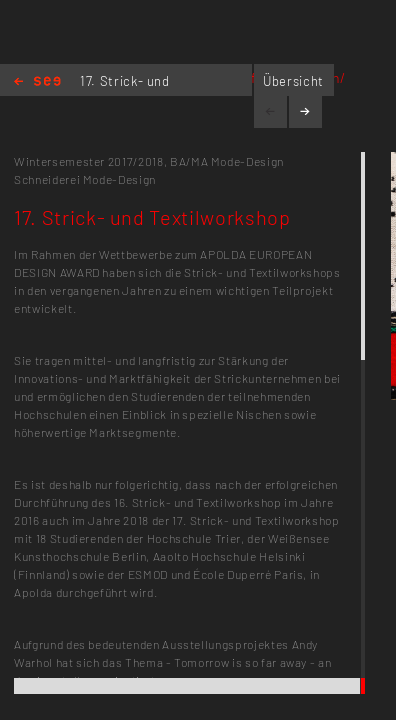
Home (37, 82)
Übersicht (293, 81)
